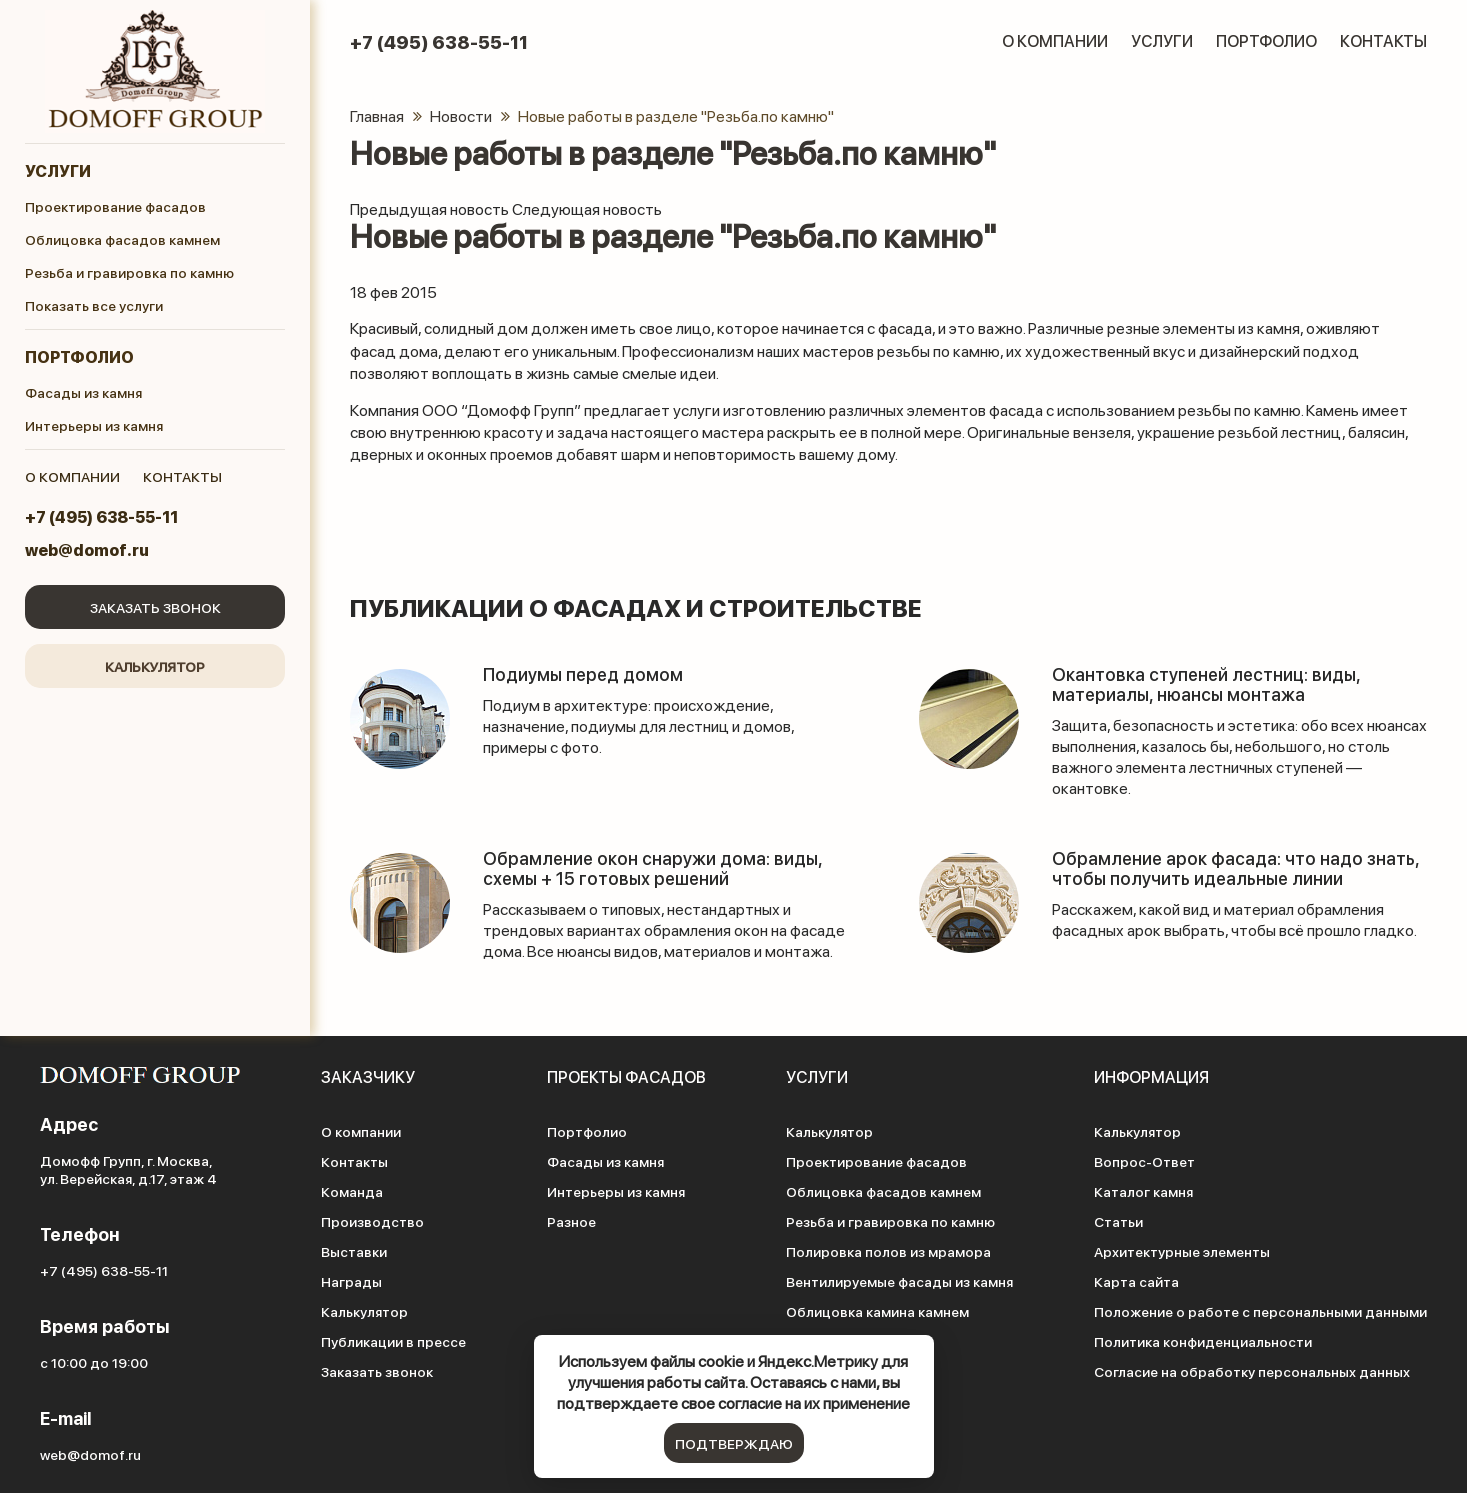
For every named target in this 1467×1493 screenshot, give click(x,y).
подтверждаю (734, 1443)
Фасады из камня (83, 392)
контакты (182, 476)
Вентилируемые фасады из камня (899, 1281)
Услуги (58, 170)
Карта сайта (1136, 1281)
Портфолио (79, 356)
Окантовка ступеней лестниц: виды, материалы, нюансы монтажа (1206, 683)
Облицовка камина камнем (877, 1311)
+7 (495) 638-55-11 (101, 516)
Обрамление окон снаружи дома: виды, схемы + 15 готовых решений (652, 867)
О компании (1055, 40)
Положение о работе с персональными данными (1260, 1311)
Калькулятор (155, 666)
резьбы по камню (1239, 409)
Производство (372, 1221)
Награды (351, 1281)
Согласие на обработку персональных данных (1252, 1371)
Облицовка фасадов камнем (122, 239)
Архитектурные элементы (1182, 1251)
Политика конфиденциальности (1203, 1341)
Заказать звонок (155, 607)
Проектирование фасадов (115, 206)
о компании (72, 476)
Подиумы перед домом (583, 673)
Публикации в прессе (393, 1341)
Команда (352, 1191)
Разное (571, 1221)
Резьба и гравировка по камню (129, 272)
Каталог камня (1143, 1191)
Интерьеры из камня (94, 425)
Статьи (1118, 1221)
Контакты (1383, 40)
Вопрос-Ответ (1144, 1161)
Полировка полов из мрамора (888, 1251)
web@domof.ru (87, 549)
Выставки (354, 1251)
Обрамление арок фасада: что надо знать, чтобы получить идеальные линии (1235, 867)
